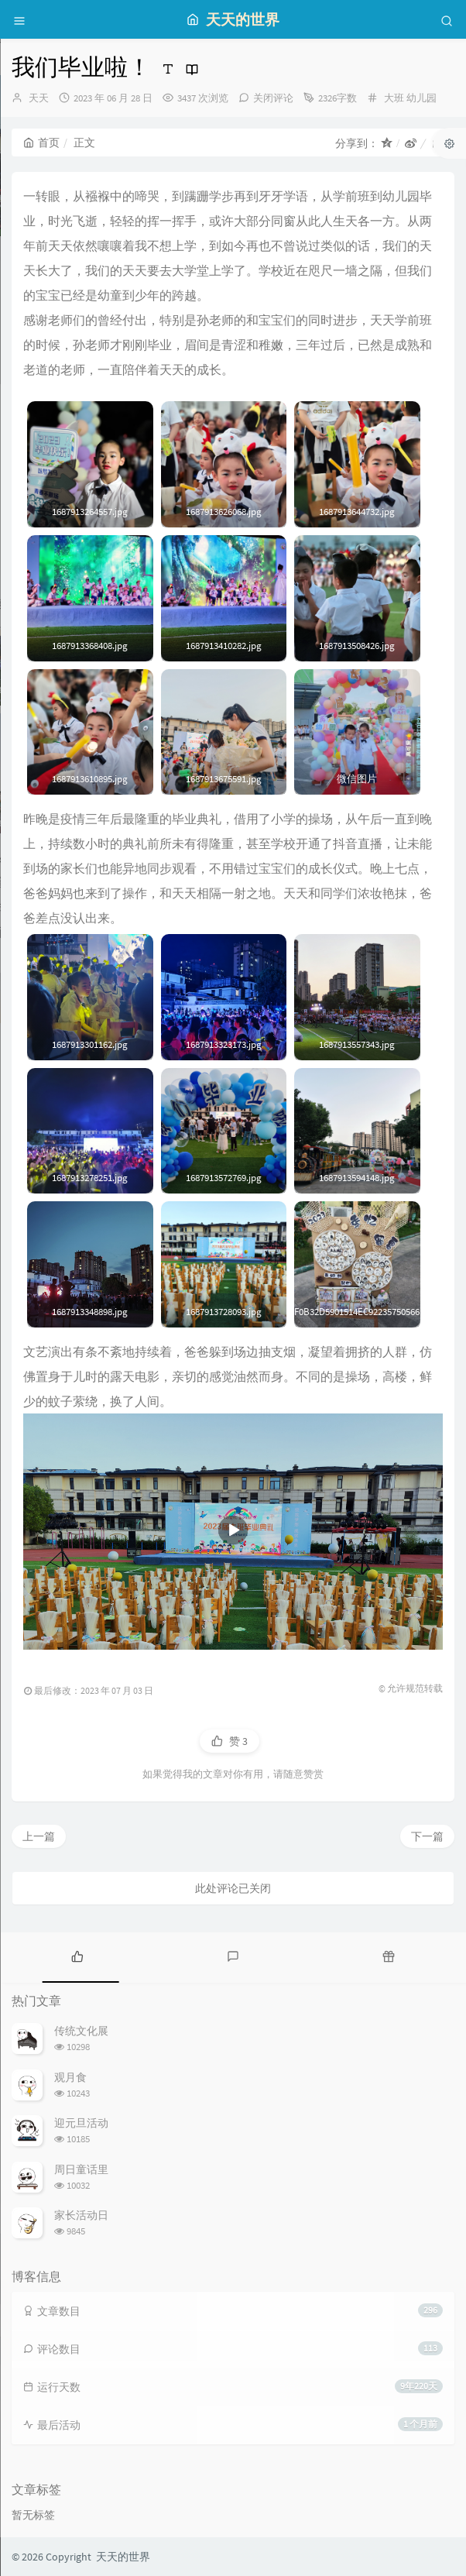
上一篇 (38, 1836)
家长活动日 (81, 2215)
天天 (39, 98)
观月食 (70, 2077)
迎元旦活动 (81, 2123)
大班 (394, 98)
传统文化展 (81, 2031)
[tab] (78, 1955)
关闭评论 (273, 98)
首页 (41, 142)
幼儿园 (421, 98)
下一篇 (427, 1836)
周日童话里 (81, 2169)
